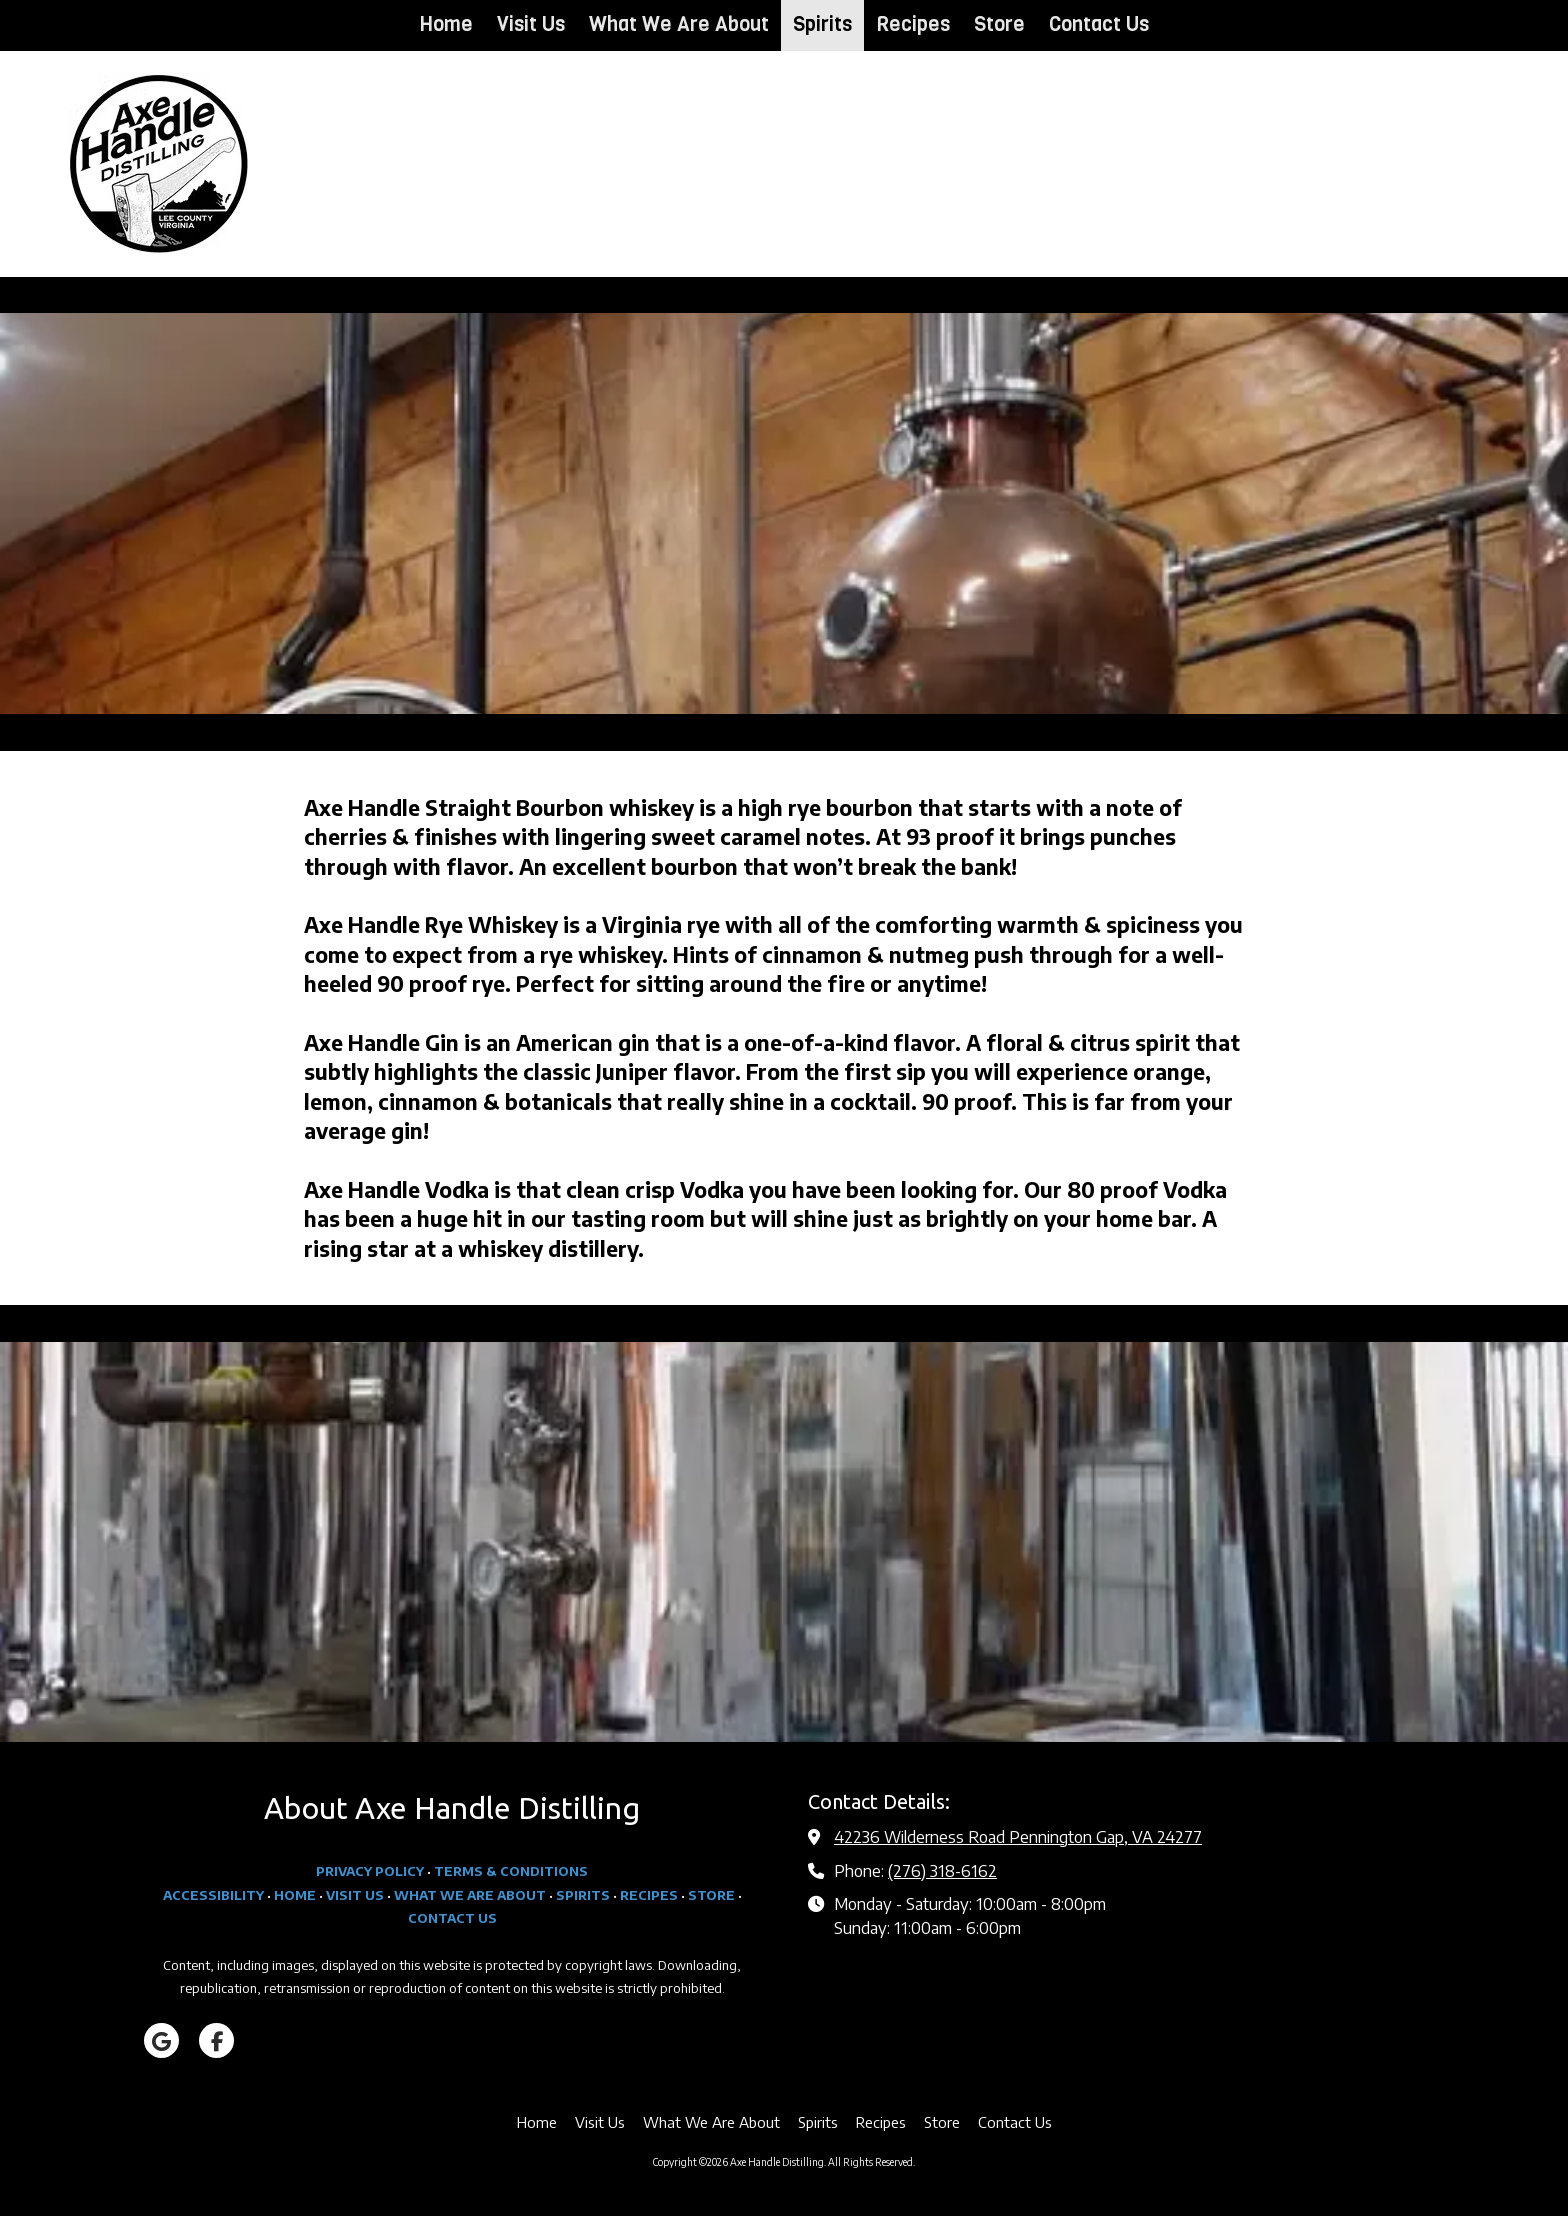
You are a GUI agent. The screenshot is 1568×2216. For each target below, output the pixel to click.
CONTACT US (452, 1918)
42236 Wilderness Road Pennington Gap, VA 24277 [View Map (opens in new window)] (1018, 1836)
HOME (295, 1895)
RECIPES (649, 1895)
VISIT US (355, 1895)
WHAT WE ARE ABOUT (470, 1895)
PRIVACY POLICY (370, 1871)
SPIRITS (583, 1895)
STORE (711, 1895)
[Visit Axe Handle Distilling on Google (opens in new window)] (161, 2040)
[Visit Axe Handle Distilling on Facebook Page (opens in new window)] (216, 2040)
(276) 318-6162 (942, 1870)
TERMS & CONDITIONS (511, 1871)
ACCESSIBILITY (213, 1895)
